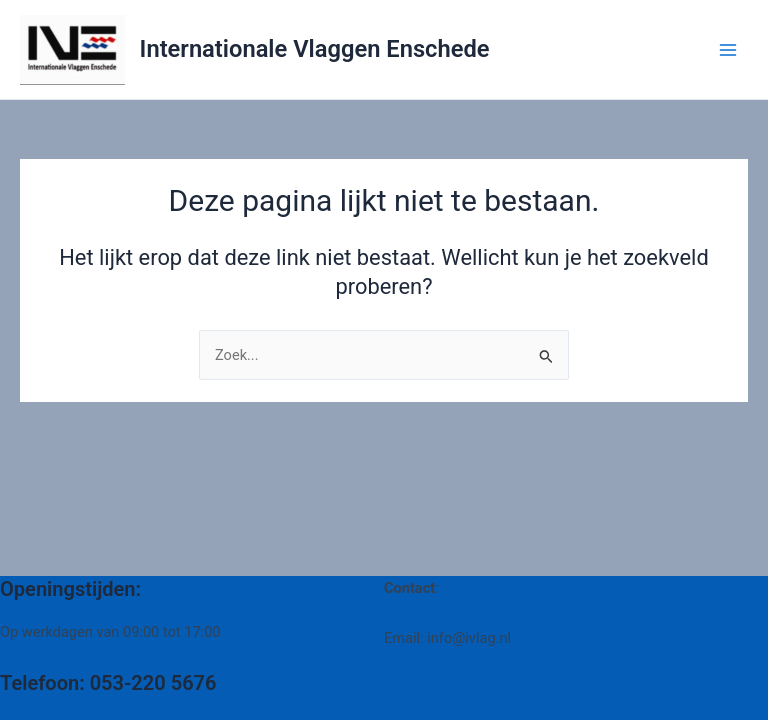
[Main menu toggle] (728, 49)
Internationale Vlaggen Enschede (315, 49)
